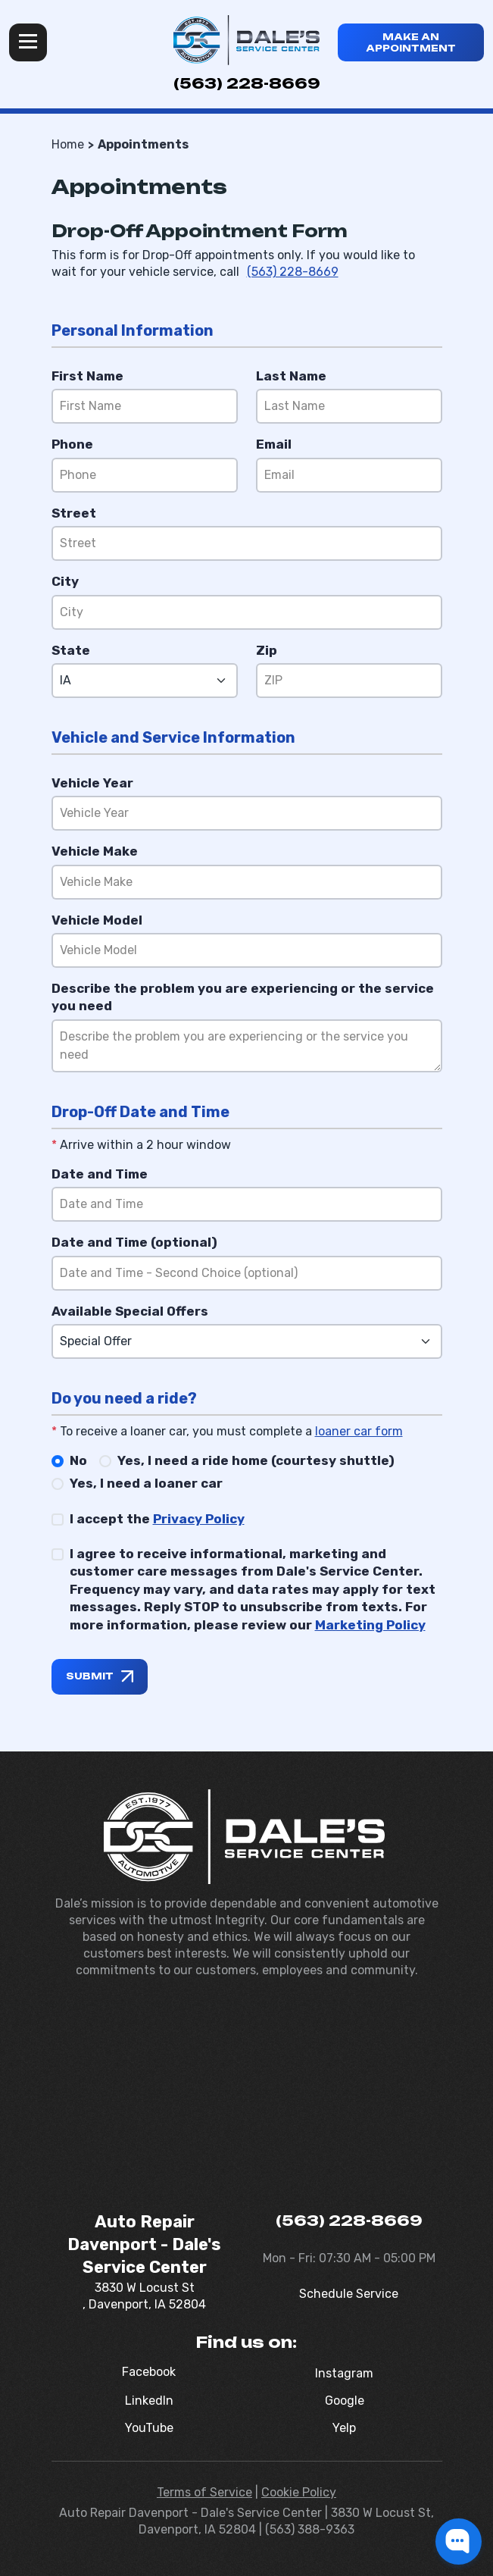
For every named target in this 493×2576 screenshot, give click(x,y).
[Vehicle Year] (246, 813)
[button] (458, 2541)
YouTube (149, 2428)
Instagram (344, 2373)
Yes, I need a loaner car (146, 1483)
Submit (90, 1676)
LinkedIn (149, 2400)
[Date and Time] (246, 1204)
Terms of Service (204, 2492)
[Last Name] (349, 406)
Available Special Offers (129, 1311)
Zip (266, 650)
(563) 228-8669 (246, 83)
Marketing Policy (370, 1624)
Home (67, 144)
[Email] (349, 475)
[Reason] (246, 1045)
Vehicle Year (92, 782)
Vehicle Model (96, 920)
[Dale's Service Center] (246, 40)
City (65, 581)
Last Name (291, 375)
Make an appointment (411, 42)
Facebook (149, 2372)
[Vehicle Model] (246, 950)
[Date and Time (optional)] (246, 1273)
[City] (246, 612)
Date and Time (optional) (134, 1242)
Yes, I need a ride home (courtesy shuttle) (256, 1460)
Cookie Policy (298, 2492)
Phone (72, 444)
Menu (28, 42)
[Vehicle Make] (246, 882)
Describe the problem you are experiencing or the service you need (242, 997)
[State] (144, 680)
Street (73, 513)
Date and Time (99, 1174)
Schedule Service (348, 2293)
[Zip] (349, 680)
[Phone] (144, 475)
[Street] (246, 543)
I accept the (157, 1518)
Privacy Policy (199, 1518)
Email (274, 444)
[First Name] (144, 406)
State (70, 650)
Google (344, 2400)
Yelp (344, 2428)
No (78, 1460)
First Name (87, 375)
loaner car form (359, 1431)
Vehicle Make (94, 851)
